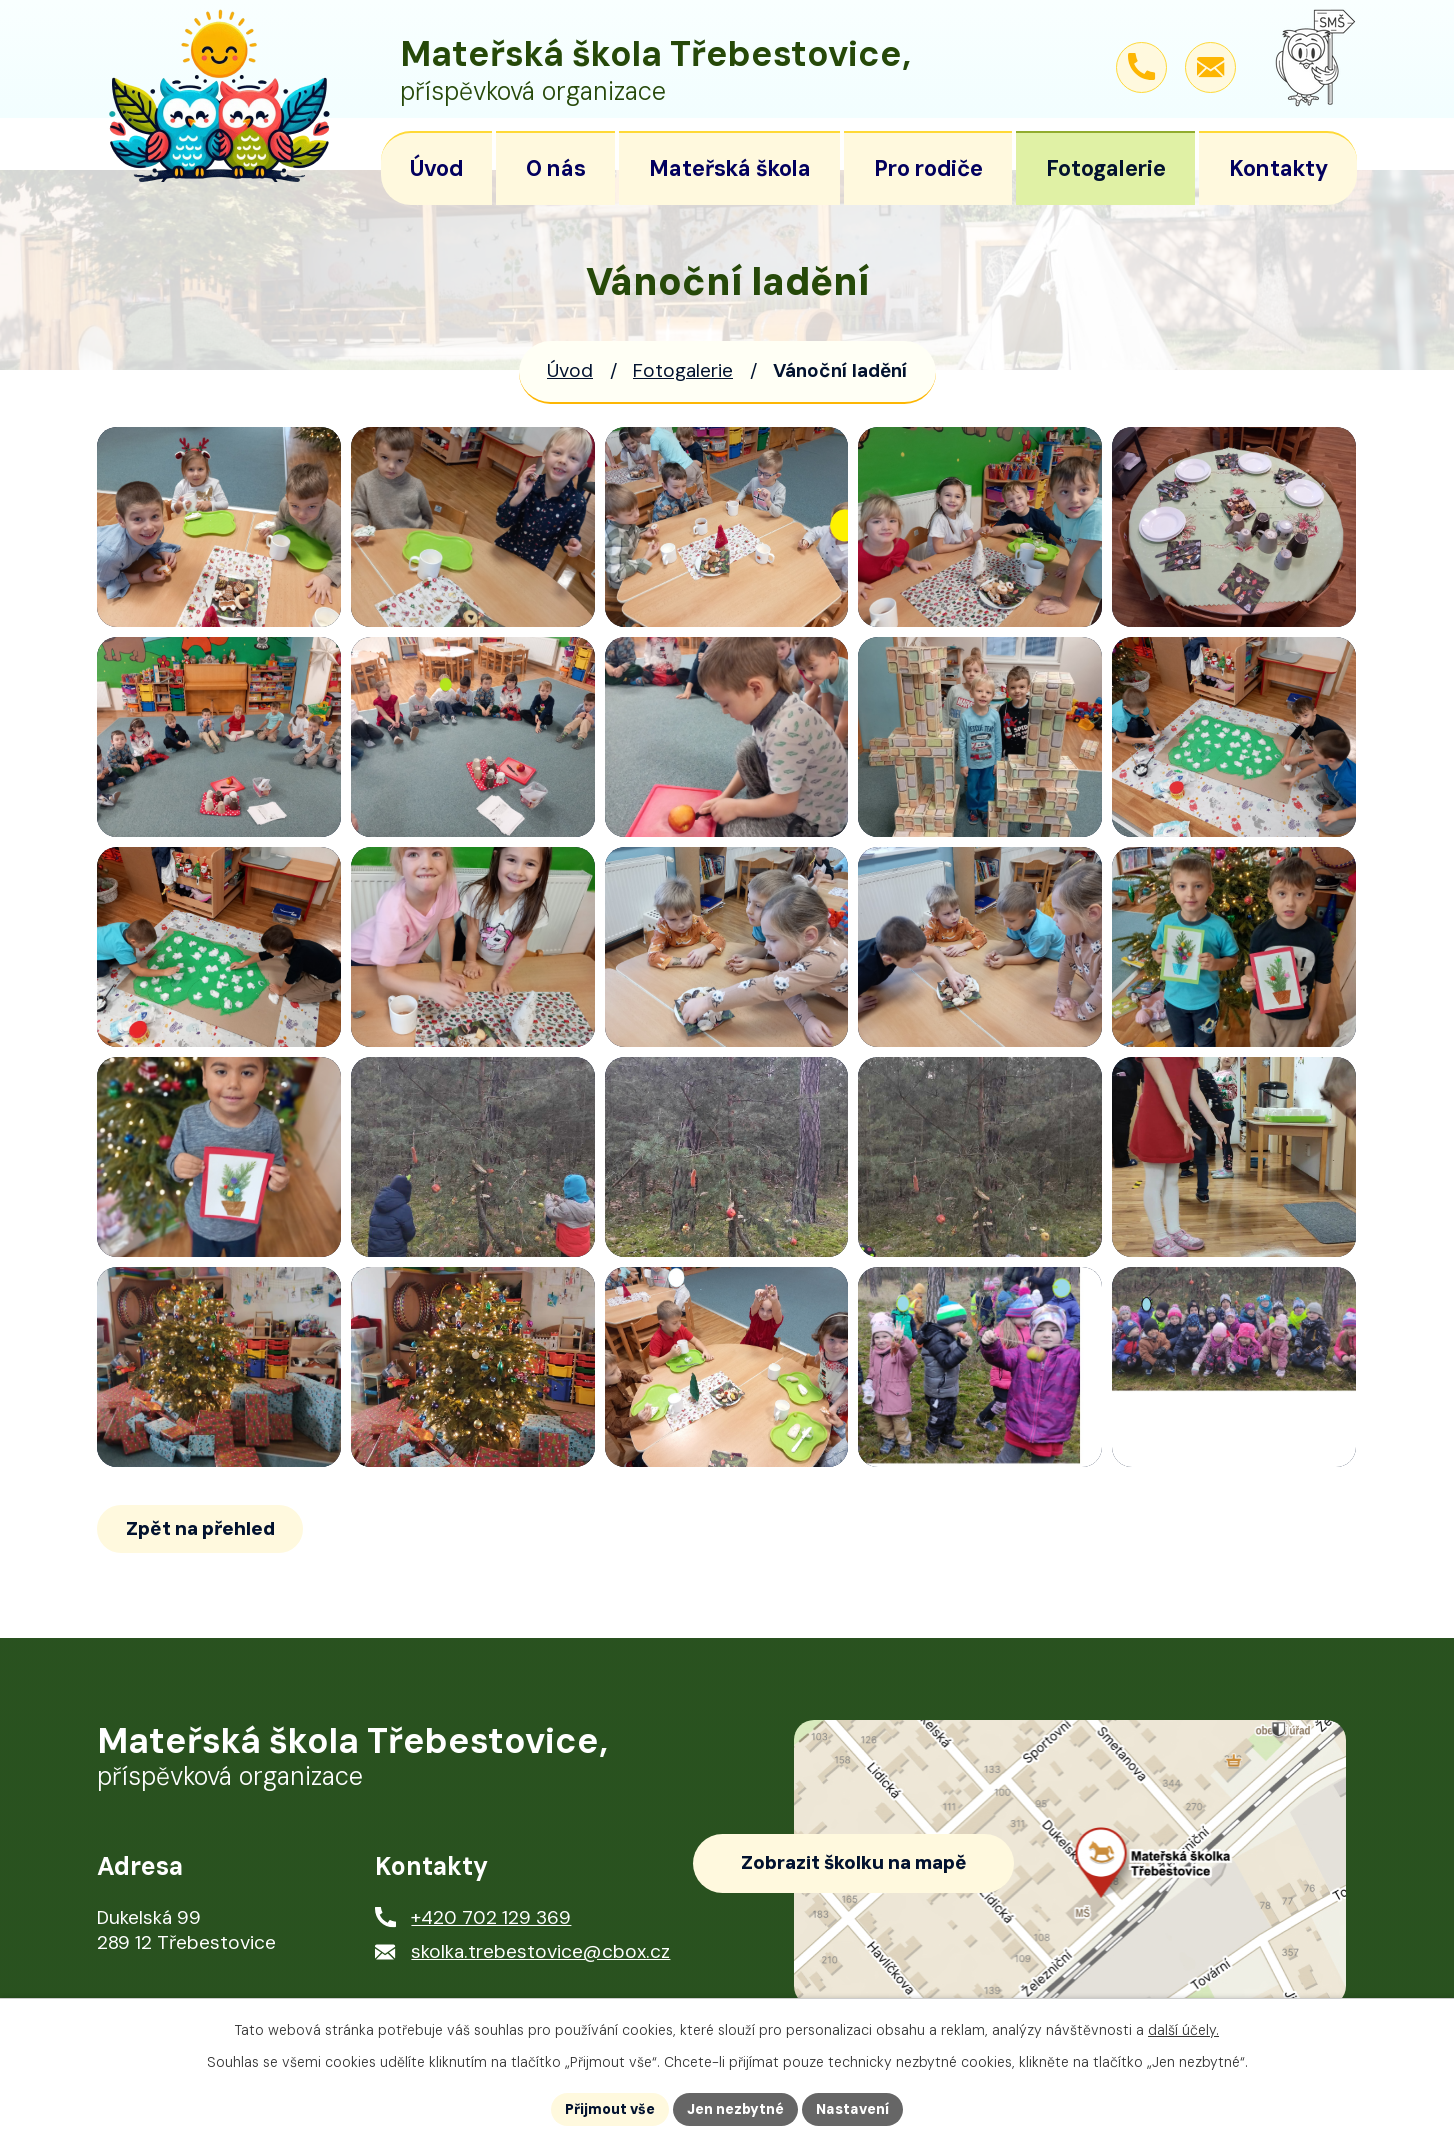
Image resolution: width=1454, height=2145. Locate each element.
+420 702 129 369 (491, 1917)
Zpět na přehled (200, 1528)
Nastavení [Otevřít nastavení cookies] (852, 2109)
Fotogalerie (683, 370)
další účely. (1183, 2030)
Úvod (570, 370)
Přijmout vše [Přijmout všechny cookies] (610, 2109)
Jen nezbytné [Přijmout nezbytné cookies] (735, 2109)
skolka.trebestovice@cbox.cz (540, 1951)
